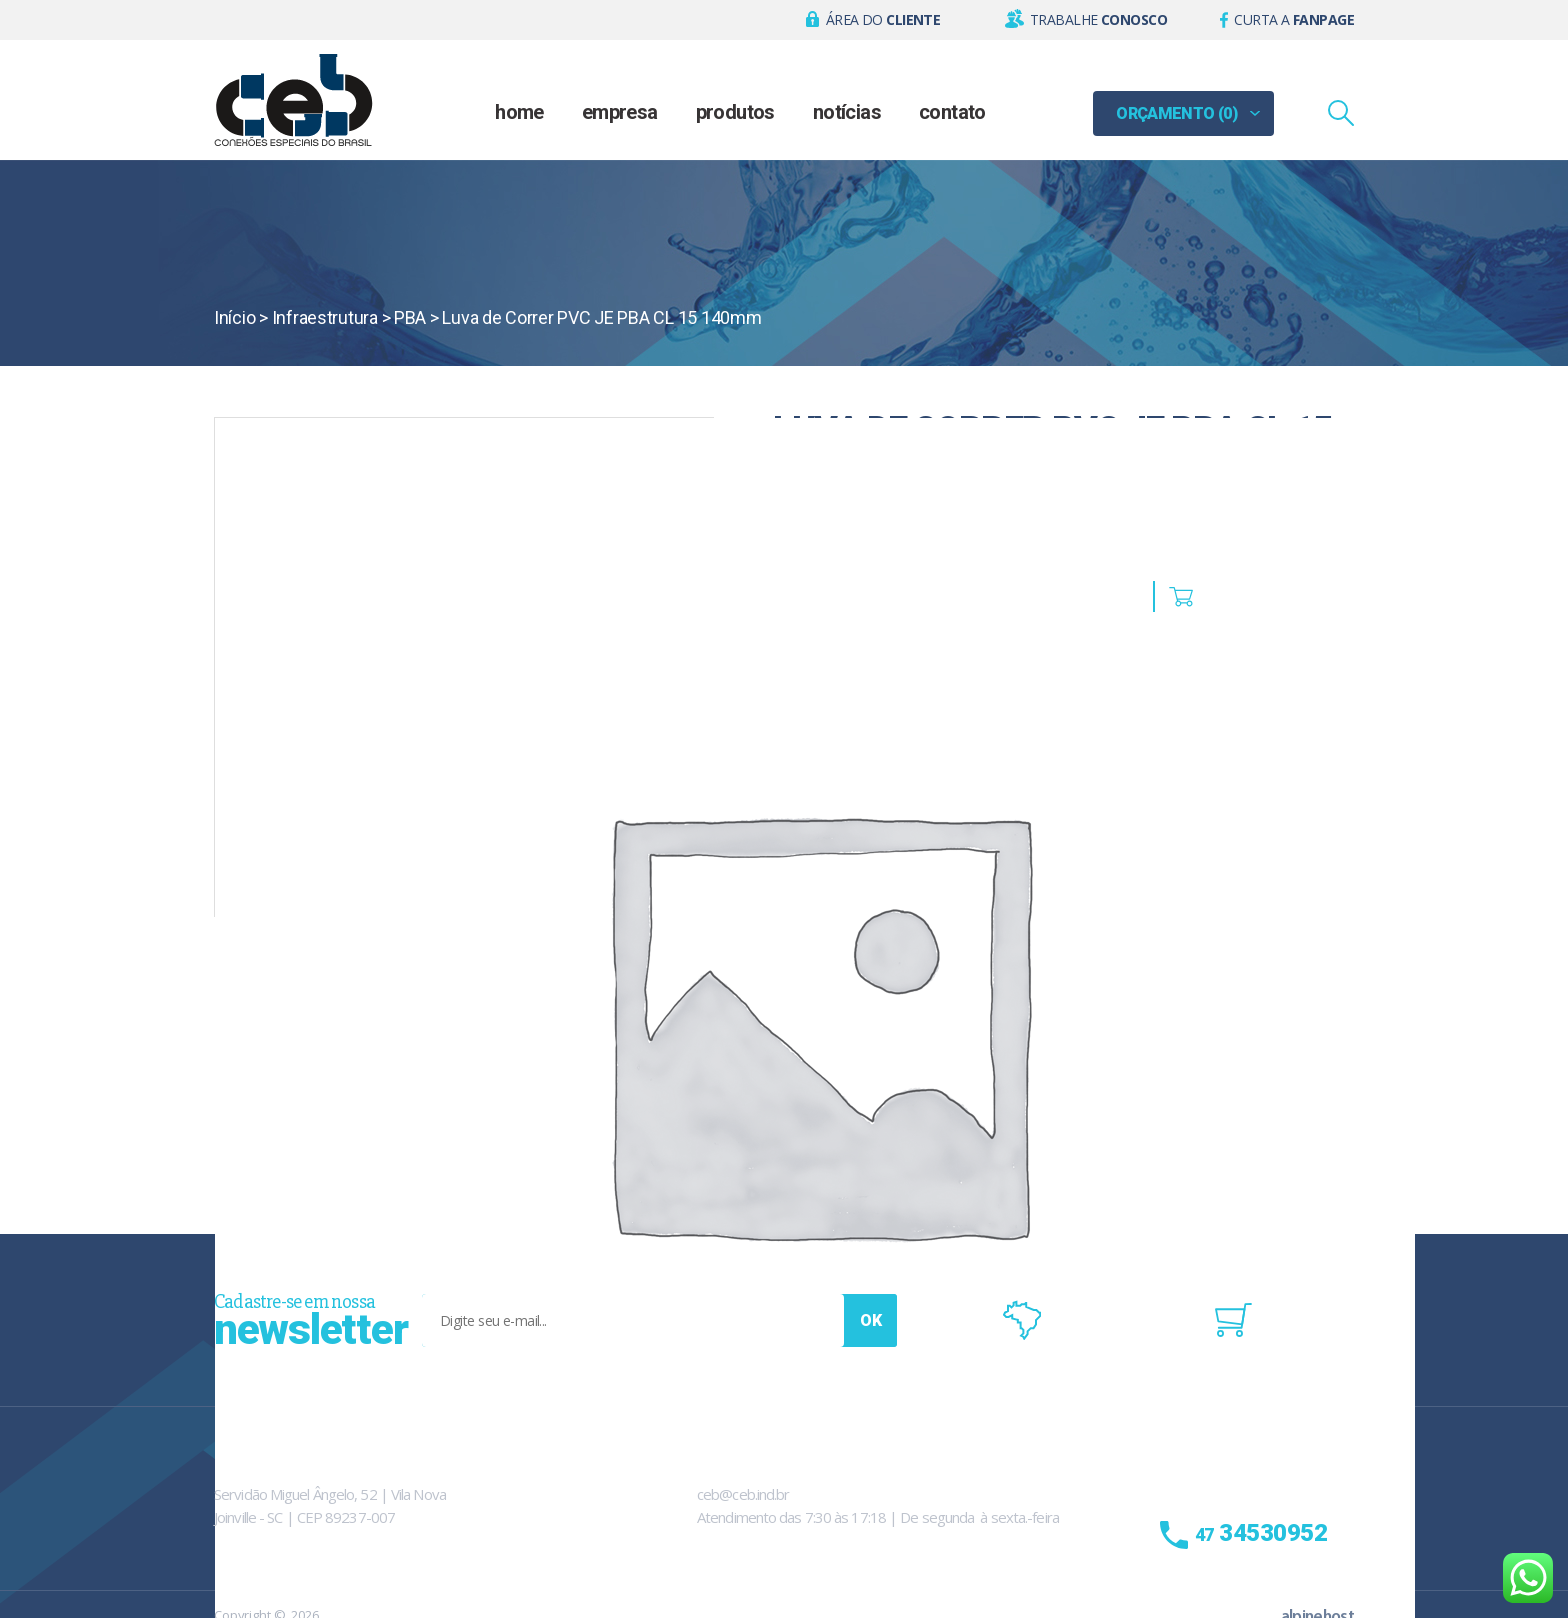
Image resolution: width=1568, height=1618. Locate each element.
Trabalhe (1098, 19)
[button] (873, 20)
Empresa (620, 112)
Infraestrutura (325, 317)
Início (234, 317)
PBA (410, 317)
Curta (1294, 19)
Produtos (735, 112)
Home (519, 112)
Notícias (847, 112)
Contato (952, 112)
